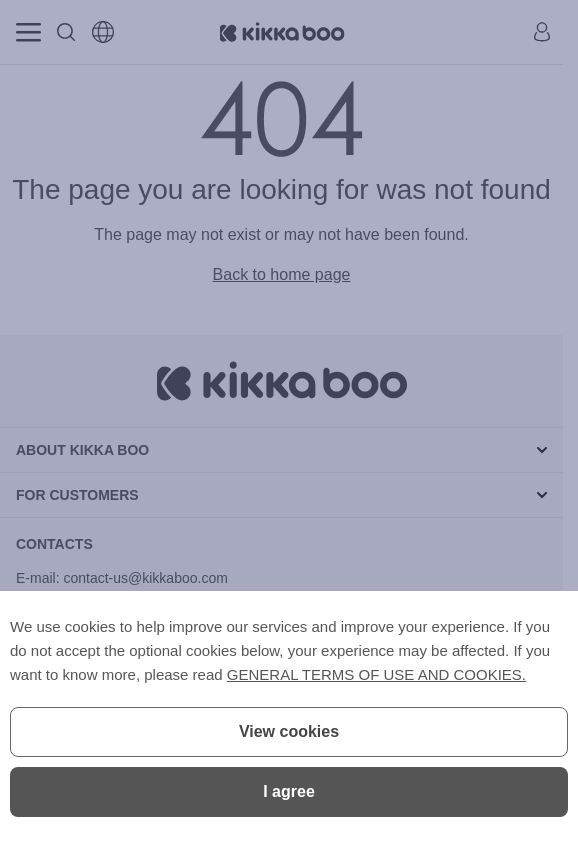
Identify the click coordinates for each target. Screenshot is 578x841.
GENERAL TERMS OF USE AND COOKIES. (376, 674)
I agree (289, 791)
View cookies (289, 731)
